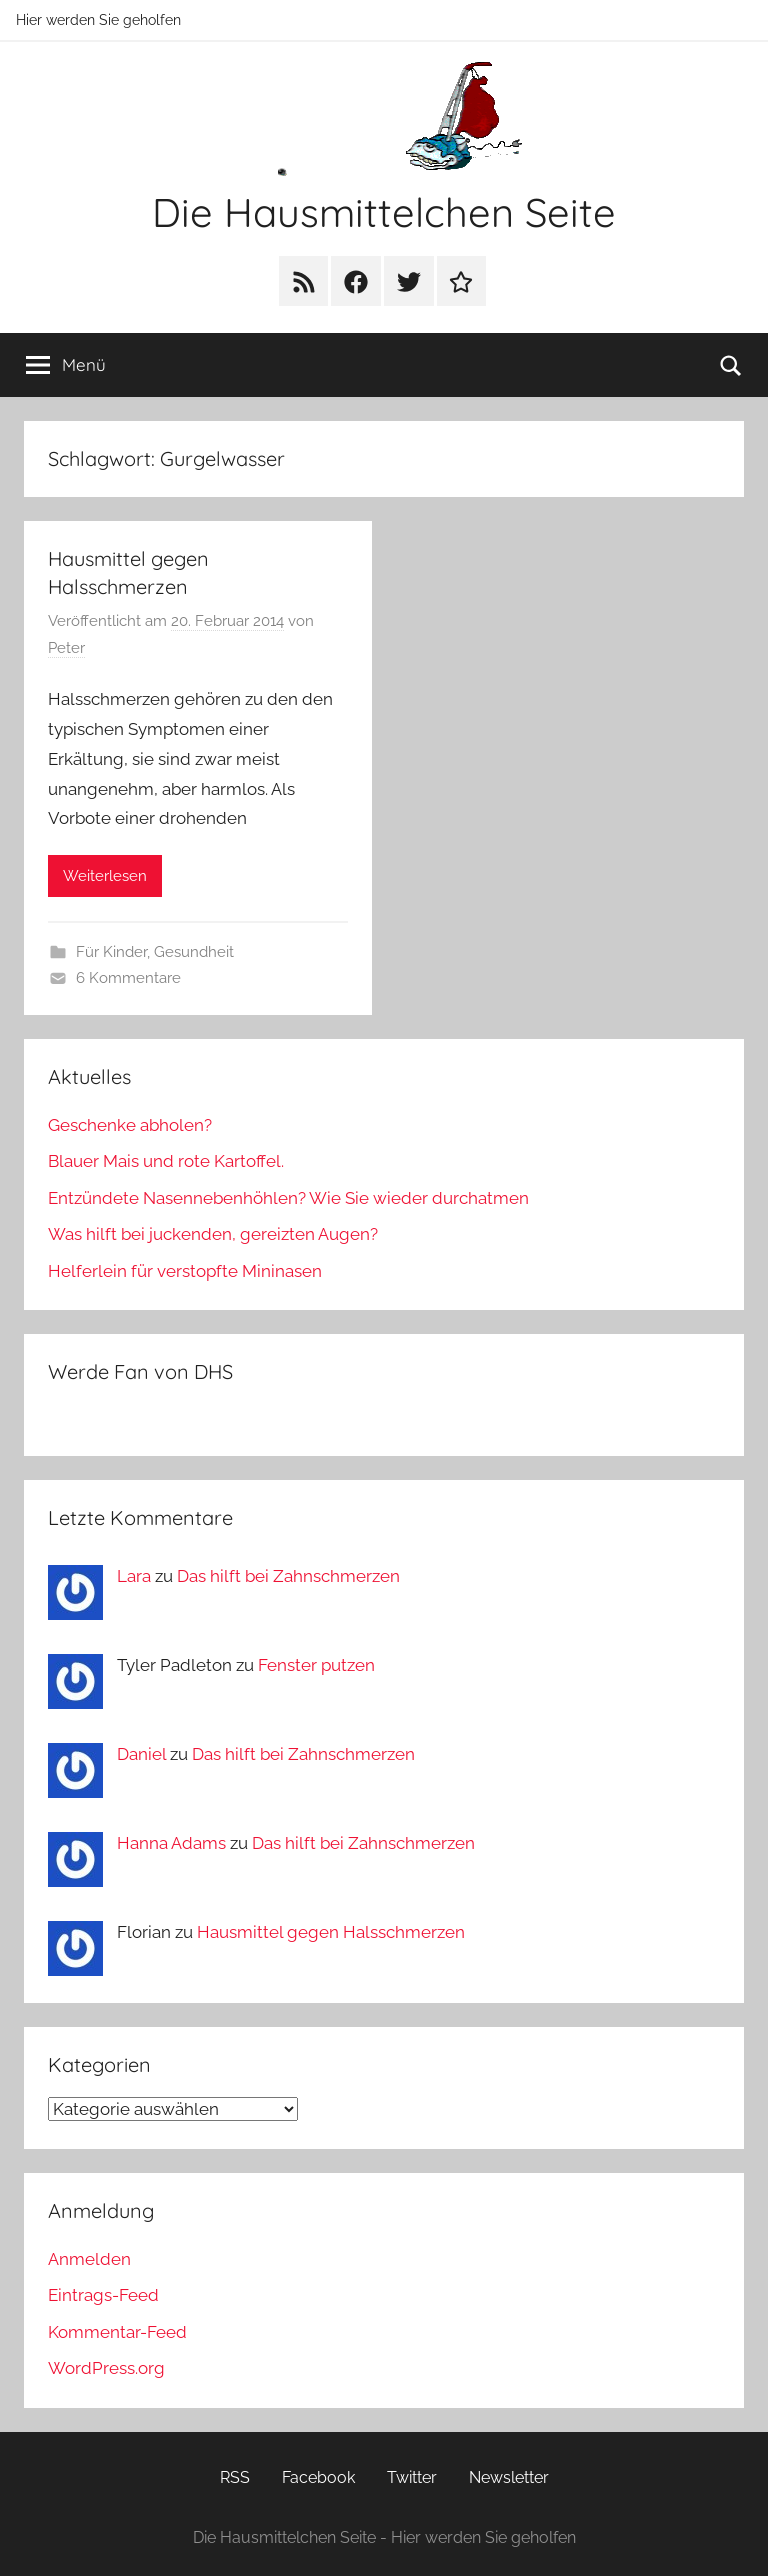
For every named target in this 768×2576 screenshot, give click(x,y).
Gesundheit (194, 952)
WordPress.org (106, 2368)
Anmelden (89, 2259)
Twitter (412, 2477)
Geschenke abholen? (130, 1125)
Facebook (318, 2477)
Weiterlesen (105, 876)
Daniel (141, 1754)
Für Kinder (111, 952)
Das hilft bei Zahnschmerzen (288, 1576)
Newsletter (509, 2477)
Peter (66, 648)
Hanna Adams (171, 1843)
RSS (235, 2477)
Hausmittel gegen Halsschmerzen (331, 1932)
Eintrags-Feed (103, 2295)
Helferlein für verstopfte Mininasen (185, 1271)
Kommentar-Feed (117, 2332)
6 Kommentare (128, 978)
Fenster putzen (316, 1665)
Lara (134, 1576)
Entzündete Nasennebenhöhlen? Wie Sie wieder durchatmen (288, 1198)
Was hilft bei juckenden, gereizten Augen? (213, 1234)
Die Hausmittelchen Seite (384, 212)
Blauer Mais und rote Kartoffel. (166, 1161)
